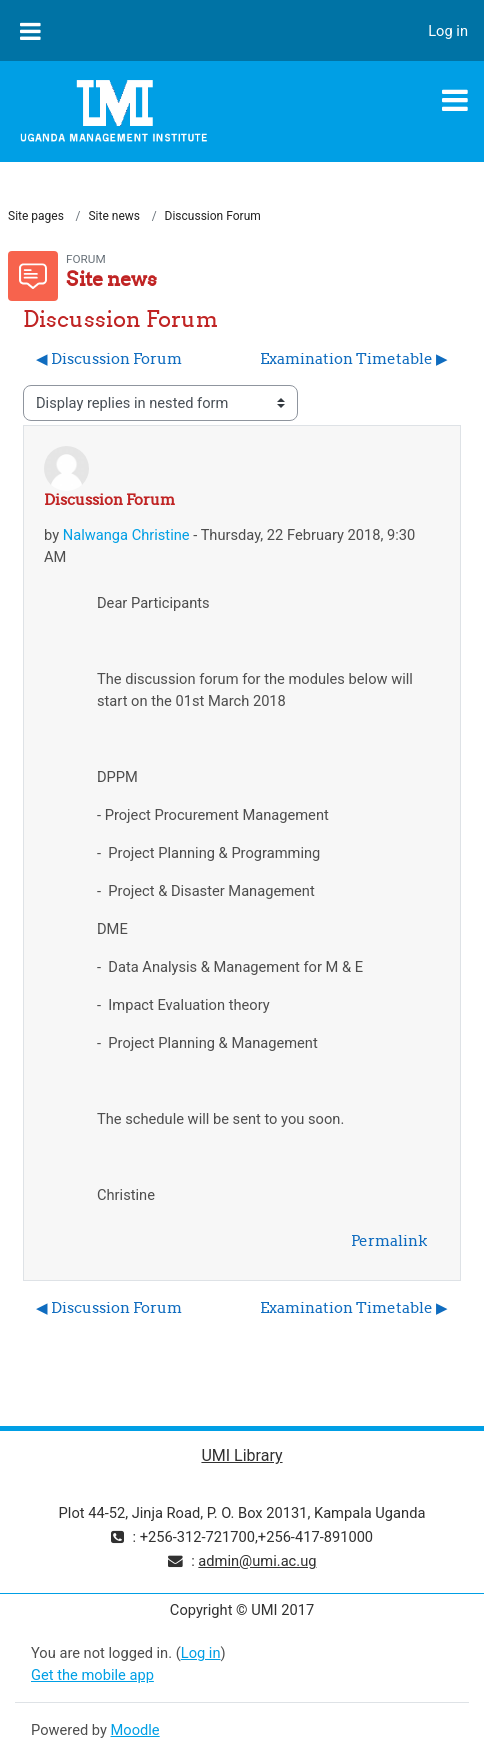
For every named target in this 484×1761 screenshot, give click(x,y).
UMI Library (241, 1455)
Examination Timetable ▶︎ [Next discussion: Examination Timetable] (354, 358)
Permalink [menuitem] (389, 1240)
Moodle (135, 1730)
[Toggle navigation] (455, 100)
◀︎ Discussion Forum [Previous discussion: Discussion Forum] (109, 358)
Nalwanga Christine (126, 535)
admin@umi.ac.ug (257, 1561)
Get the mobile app (92, 1675)
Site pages (36, 216)
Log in (448, 31)
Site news (114, 216)
